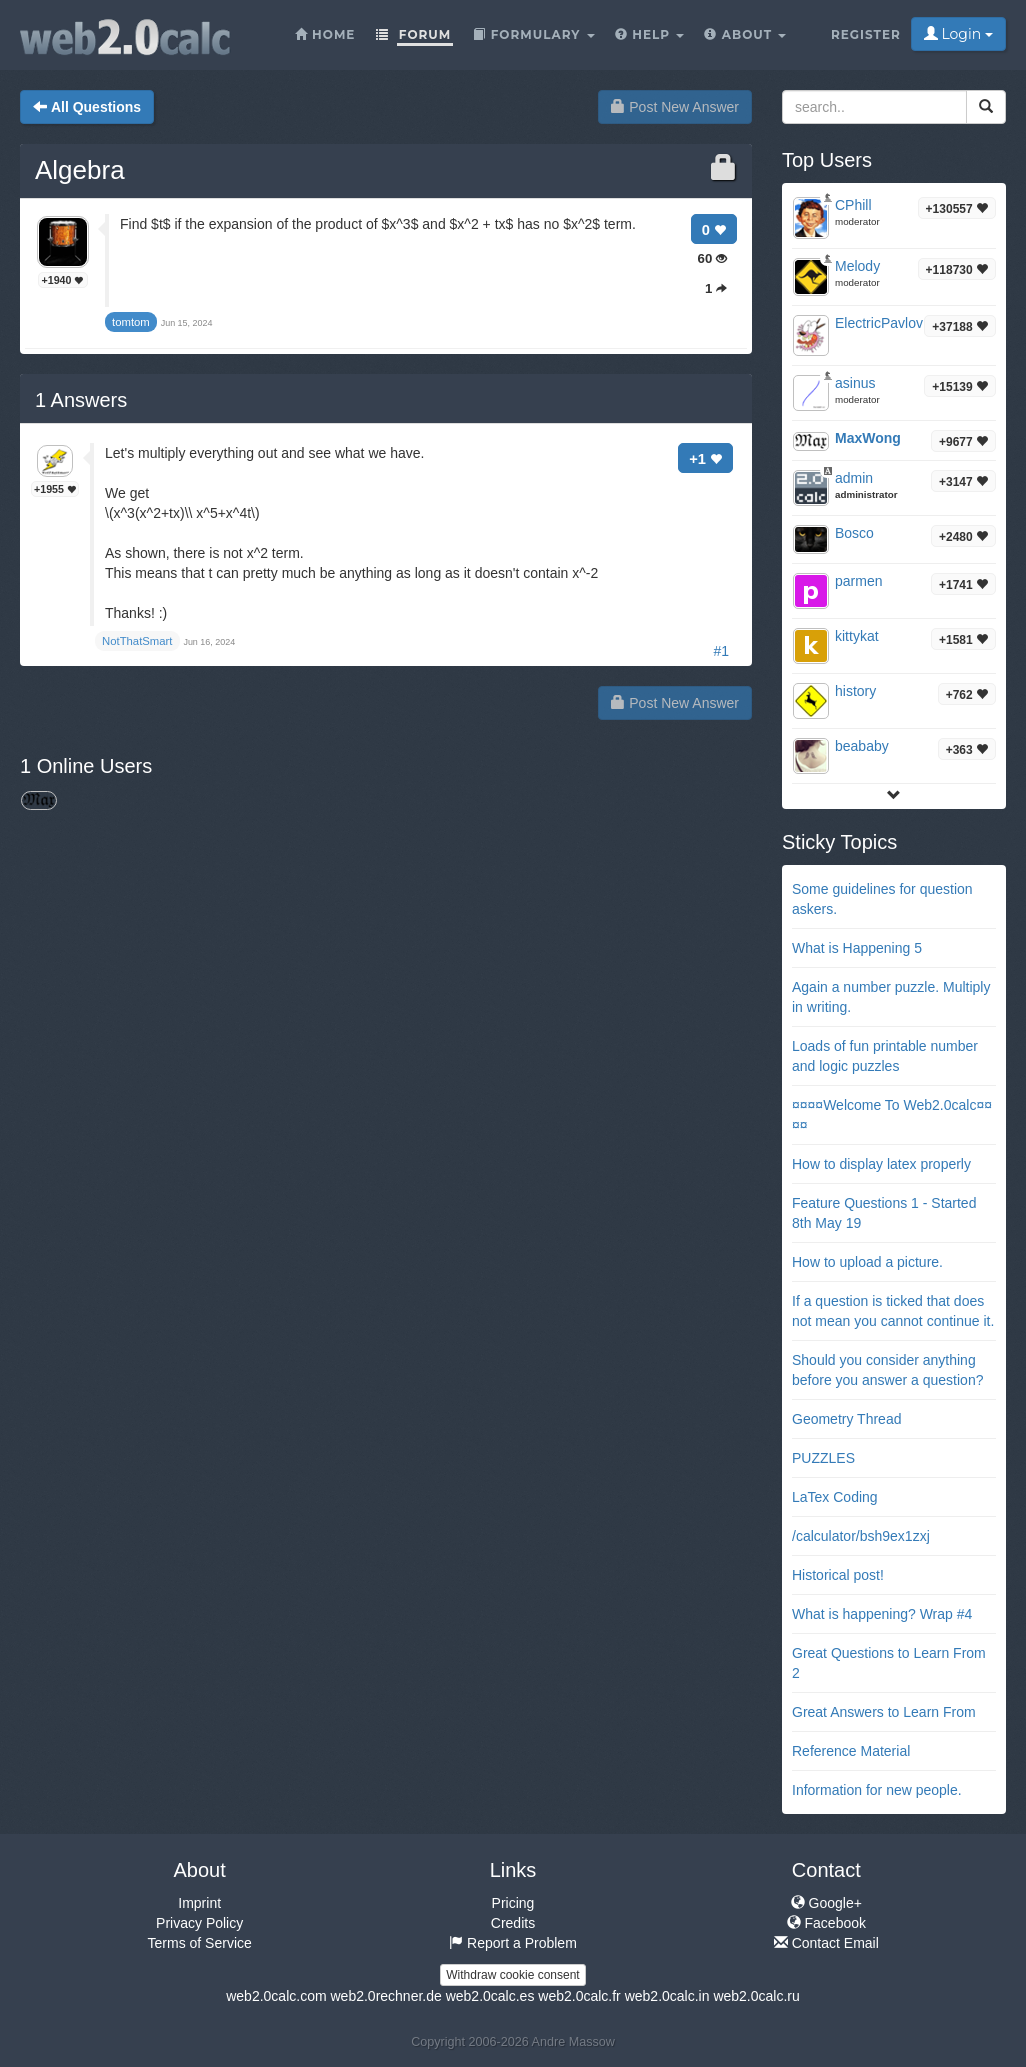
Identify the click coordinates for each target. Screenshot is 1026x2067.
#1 (721, 651)
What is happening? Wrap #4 (882, 1614)
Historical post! (838, 1575)
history (855, 691)
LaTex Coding (835, 1497)
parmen (858, 581)
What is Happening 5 (857, 948)
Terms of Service (200, 1943)
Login (958, 34)
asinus (855, 383)
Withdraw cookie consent (512, 1975)
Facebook (826, 1923)
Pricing (513, 1903)
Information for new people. (877, 1790)
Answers (81, 400)
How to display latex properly (881, 1164)
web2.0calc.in (667, 1996)
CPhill (853, 205)
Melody (857, 266)
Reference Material (851, 1751)
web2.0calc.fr (579, 1996)
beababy (862, 746)
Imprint (199, 1903)
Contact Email (826, 1943)
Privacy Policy (199, 1923)
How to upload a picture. (867, 1262)
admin (854, 478)
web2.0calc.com (276, 1996)
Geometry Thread (846, 1419)
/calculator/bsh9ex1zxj (861, 1536)
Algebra (80, 170)
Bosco (854, 533)
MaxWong (868, 438)
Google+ (826, 1903)
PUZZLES (823, 1458)
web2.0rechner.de (385, 1996)
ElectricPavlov (879, 323)
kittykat (857, 636)
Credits (513, 1923)
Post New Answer (675, 107)
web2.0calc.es (490, 1996)
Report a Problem (513, 1943)
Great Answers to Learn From (884, 1712)
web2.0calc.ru (756, 1996)
